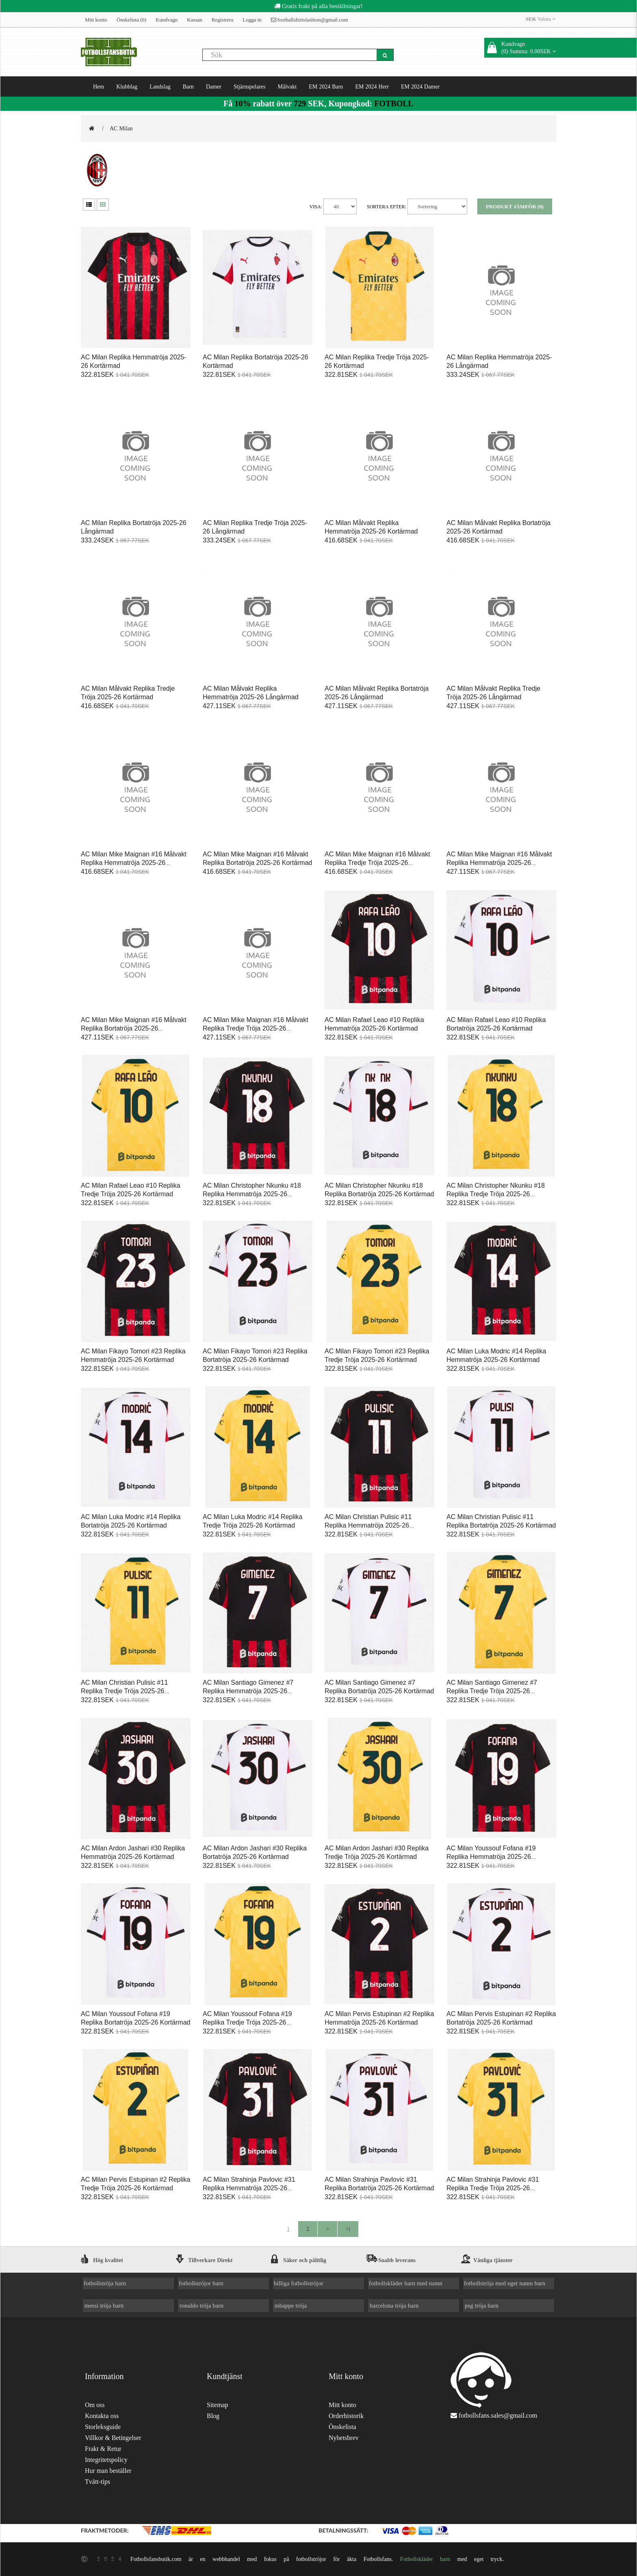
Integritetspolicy (106, 2459)
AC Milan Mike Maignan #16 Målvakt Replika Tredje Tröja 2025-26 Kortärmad (377, 863)
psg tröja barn (481, 2305)
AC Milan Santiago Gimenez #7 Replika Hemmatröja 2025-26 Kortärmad (248, 1691)
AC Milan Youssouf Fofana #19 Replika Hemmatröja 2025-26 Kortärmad (491, 1857)
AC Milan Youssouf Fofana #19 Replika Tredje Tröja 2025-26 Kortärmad (247, 2022)
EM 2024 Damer (420, 86)
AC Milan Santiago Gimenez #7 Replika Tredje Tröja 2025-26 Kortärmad (491, 1691)
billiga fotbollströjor (298, 2283)
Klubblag (126, 86)
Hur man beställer (108, 2470)
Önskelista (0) (131, 19)
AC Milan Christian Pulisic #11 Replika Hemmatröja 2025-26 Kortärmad (368, 1525)
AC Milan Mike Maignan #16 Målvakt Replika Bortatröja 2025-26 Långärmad (133, 1028)
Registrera (222, 19)
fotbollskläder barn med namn (405, 2283)
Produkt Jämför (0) (515, 206)
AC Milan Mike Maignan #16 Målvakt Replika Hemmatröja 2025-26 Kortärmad (133, 863)
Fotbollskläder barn (425, 2559)
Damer (213, 86)
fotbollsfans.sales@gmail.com (498, 2415)
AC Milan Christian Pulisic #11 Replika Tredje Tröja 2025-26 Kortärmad (124, 1691)
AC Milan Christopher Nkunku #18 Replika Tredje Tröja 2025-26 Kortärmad (495, 1194)
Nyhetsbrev (344, 2437)
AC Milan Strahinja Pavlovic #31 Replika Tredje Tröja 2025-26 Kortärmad (492, 2188)
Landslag (160, 86)
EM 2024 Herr (372, 86)
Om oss (94, 2404)
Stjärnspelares (250, 86)
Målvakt (287, 86)
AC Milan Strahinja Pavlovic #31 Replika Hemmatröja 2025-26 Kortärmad (249, 2188)
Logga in (252, 19)
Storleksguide (103, 2426)
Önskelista (342, 2426)
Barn (188, 86)
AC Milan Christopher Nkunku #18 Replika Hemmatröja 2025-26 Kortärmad (252, 1194)
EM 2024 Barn (326, 86)
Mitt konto (96, 19)
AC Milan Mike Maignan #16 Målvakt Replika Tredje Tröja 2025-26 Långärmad (255, 1028)
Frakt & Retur (103, 2448)
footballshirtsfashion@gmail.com (309, 19)
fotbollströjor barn (201, 2283)
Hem (98, 86)
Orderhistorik (346, 2415)
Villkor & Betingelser (113, 2437)
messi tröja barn (104, 2305)
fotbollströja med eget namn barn (504, 2283)
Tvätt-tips (97, 2481)
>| (348, 2229)
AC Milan (121, 128)
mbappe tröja (291, 2305)
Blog (213, 2415)
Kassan (194, 19)
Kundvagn (167, 19)
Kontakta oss (102, 2415)
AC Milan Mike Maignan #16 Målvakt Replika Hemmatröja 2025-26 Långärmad (499, 863)
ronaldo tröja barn (201, 2305)
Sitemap (217, 2404)
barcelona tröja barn (394, 2305)
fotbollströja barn (105, 2283)
